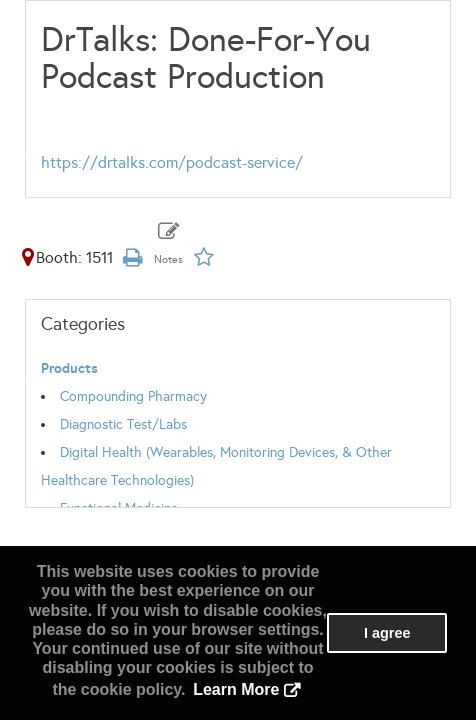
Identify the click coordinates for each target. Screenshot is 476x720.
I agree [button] (387, 633)
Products (69, 368)
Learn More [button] (236, 689)
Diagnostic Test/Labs (123, 424)
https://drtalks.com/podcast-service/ (172, 162)
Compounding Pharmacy (133, 396)
